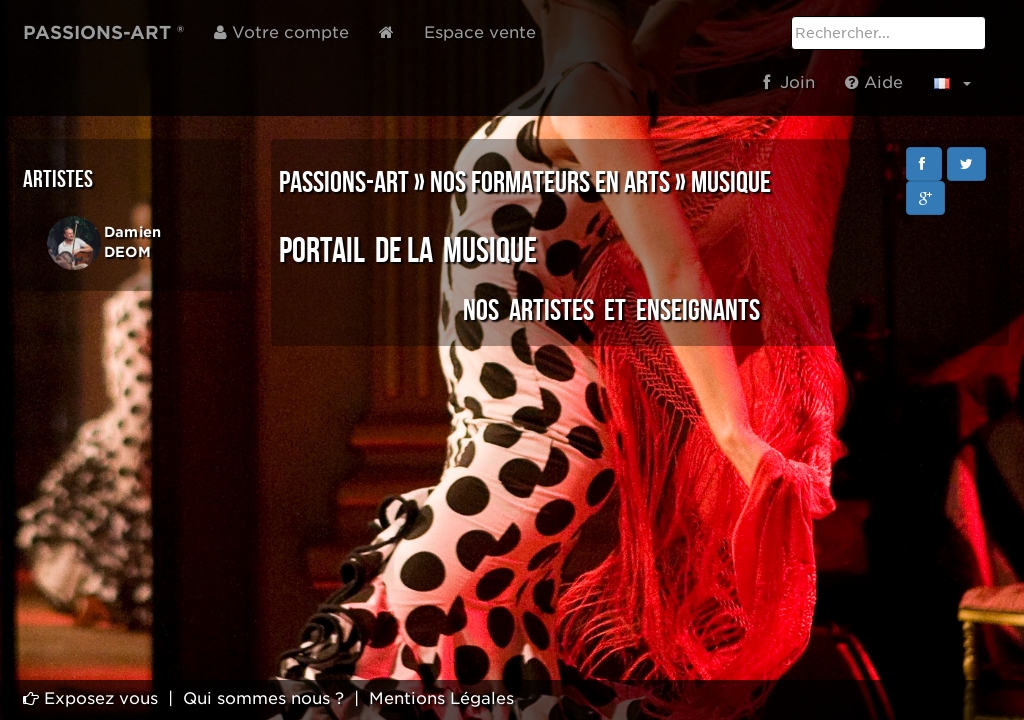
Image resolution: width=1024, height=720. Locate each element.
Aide (874, 82)
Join (789, 82)
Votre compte (281, 32)
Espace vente (480, 32)
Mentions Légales (441, 698)
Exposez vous (90, 698)
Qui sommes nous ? (263, 698)
